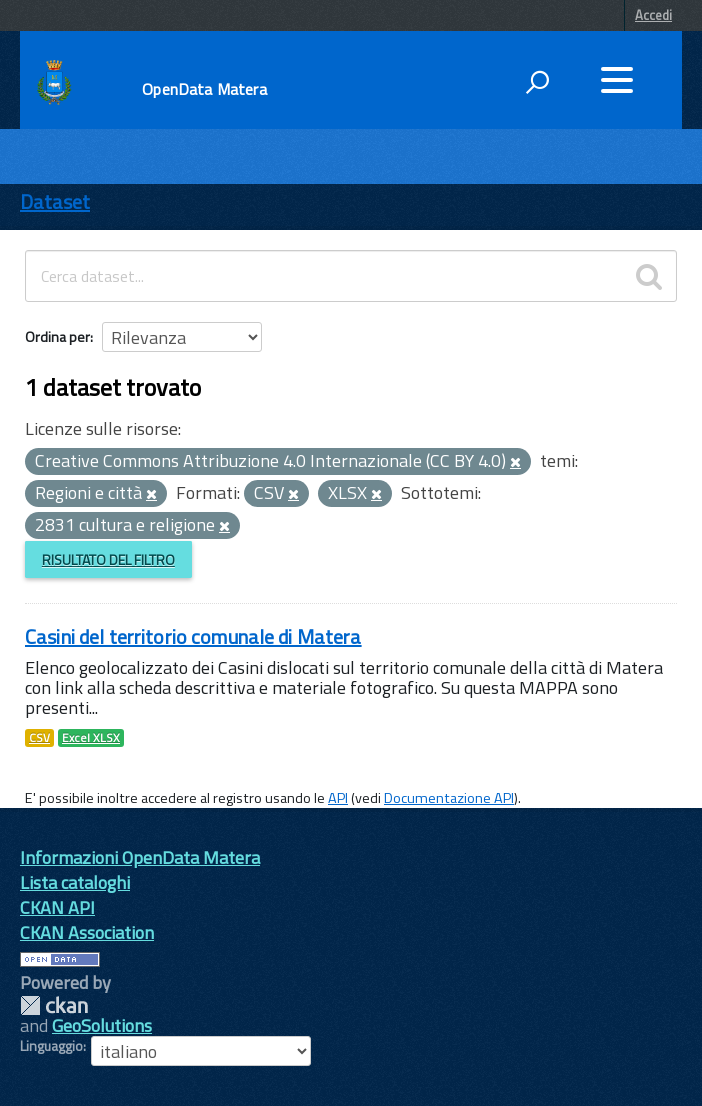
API (338, 798)
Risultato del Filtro (108, 559)
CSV (39, 738)
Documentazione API (449, 798)
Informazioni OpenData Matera (140, 857)
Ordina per (57, 336)
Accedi (653, 15)
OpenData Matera (204, 89)
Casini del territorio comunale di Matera (193, 636)
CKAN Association (87, 932)
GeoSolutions (102, 1025)
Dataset (55, 201)
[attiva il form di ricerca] (537, 82)
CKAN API (57, 907)
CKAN (54, 1005)
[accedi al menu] (617, 80)
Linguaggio (51, 1046)
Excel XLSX (91, 738)
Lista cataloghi (75, 882)
